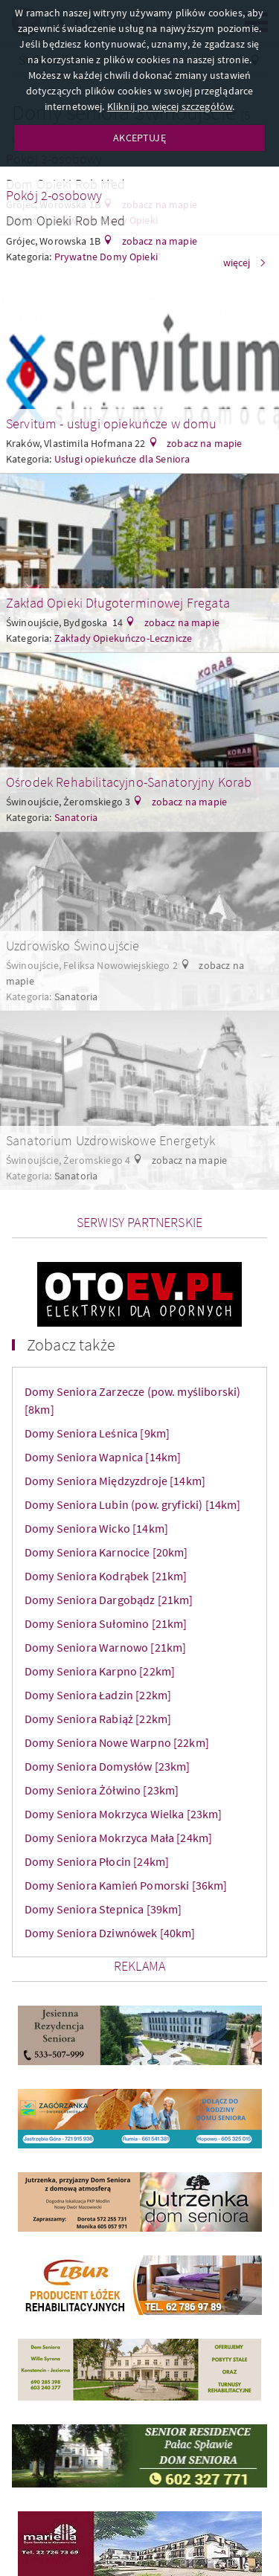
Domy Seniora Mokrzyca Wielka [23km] (123, 1813)
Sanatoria (75, 817)
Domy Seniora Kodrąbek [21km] (106, 1575)
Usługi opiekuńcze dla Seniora (122, 459)
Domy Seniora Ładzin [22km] (98, 1694)
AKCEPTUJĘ (139, 137)
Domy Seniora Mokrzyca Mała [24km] (118, 1837)
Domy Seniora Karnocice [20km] (106, 1552)
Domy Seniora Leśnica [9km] (97, 1433)
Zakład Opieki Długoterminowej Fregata (118, 602)
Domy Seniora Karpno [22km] (100, 1671)
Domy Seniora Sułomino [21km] (106, 1623)
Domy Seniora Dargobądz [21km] (109, 1599)
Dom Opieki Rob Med (65, 220)
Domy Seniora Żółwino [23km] (102, 1790)
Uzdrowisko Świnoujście (73, 945)
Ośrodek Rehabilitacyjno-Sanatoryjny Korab (129, 781)
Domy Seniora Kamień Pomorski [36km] (126, 1885)
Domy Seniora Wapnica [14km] (103, 1456)
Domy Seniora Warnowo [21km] (105, 1647)
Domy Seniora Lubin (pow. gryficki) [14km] (133, 1504)
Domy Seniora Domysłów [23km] (107, 1766)
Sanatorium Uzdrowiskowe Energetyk (110, 1140)
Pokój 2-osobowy (54, 195)
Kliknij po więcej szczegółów (169, 106)
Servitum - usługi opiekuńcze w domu (111, 423)
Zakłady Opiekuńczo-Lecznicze (123, 638)
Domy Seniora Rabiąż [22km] (98, 1718)
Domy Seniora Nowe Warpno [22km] (117, 1742)
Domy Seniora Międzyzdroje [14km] (115, 1480)
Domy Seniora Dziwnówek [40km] (110, 1932)
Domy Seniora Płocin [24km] (97, 1861)
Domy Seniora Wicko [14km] (96, 1528)
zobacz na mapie (158, 241)
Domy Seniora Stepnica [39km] (103, 1909)
